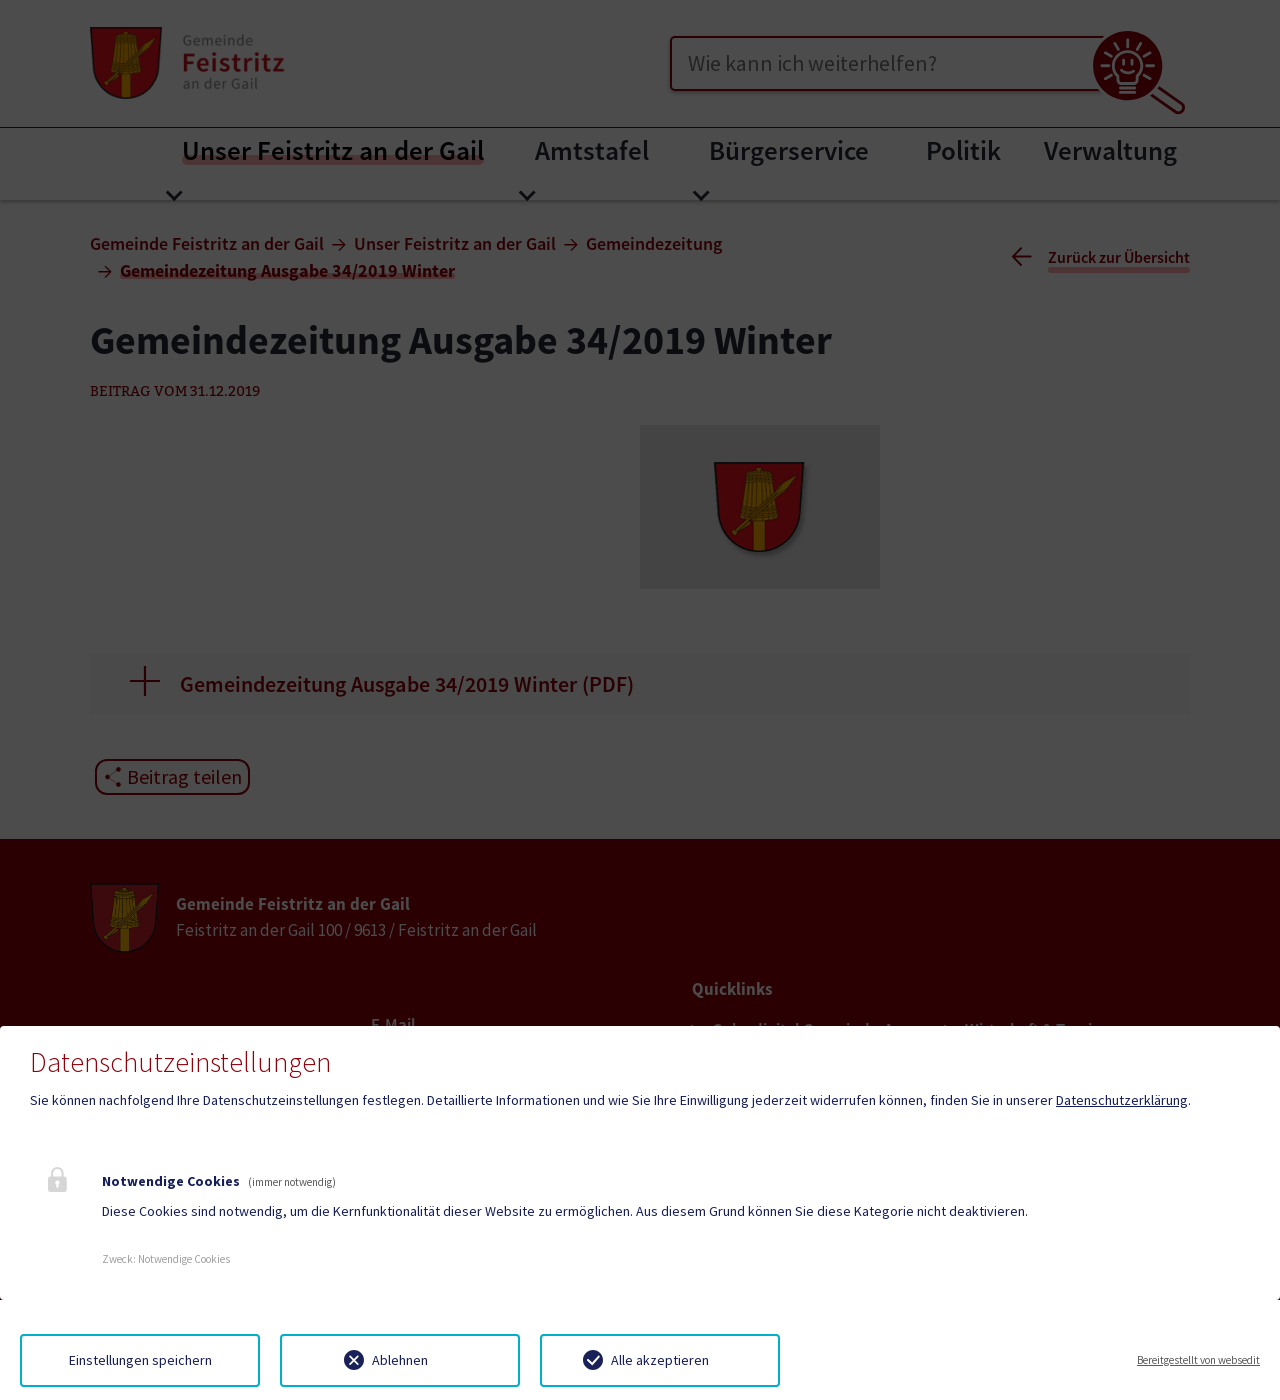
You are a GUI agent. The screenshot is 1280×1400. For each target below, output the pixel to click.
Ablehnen (400, 1360)
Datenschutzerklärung (1122, 1100)
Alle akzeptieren (660, 1360)
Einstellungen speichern (140, 1360)
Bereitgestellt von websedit (1198, 1360)
